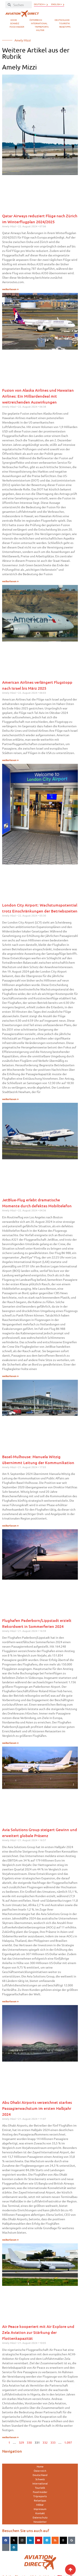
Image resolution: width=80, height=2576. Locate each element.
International (39, 23)
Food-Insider (17, 26)
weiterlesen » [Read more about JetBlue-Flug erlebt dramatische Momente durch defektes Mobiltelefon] (10, 1376)
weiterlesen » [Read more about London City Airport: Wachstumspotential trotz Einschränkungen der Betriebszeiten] (10, 1099)
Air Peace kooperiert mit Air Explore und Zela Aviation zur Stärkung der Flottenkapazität (38, 2332)
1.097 (68, 2442)
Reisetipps (64, 26)
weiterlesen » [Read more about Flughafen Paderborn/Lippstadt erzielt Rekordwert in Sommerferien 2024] (10, 1742)
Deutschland (62, 19)
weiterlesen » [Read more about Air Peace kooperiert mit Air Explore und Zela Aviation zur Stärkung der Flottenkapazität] (10, 2437)
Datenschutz (40, 2517)
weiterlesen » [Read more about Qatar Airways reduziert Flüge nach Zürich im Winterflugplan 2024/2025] (10, 289)
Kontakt (40, 2513)
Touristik (64, 23)
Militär (40, 30)
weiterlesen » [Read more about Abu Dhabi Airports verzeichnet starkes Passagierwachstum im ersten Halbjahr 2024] (10, 2239)
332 (45, 2442)
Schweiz (14, 23)
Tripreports (41, 26)
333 (52, 2442)
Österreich (35, 19)
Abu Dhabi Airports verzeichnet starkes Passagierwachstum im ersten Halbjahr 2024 (37, 2108)
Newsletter (40, 2521)
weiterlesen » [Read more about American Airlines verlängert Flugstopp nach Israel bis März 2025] (10, 760)
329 (21, 2442)
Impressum (40, 2509)
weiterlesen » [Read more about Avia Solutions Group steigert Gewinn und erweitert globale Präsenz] (10, 2001)
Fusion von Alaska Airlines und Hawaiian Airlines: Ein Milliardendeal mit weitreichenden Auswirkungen (38, 396)
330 (29, 2442)
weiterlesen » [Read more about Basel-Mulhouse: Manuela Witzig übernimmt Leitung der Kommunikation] (10, 1525)
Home (13, 19)
